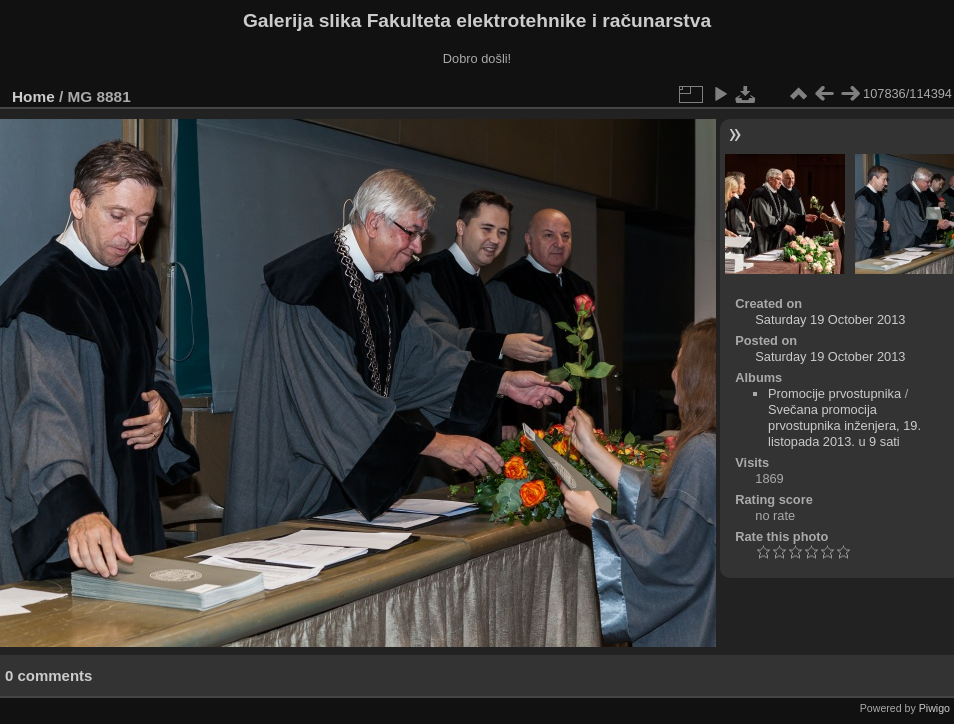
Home (33, 96)
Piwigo (934, 708)
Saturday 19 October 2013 (830, 319)
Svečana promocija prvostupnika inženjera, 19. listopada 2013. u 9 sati (844, 425)
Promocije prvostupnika (834, 393)
